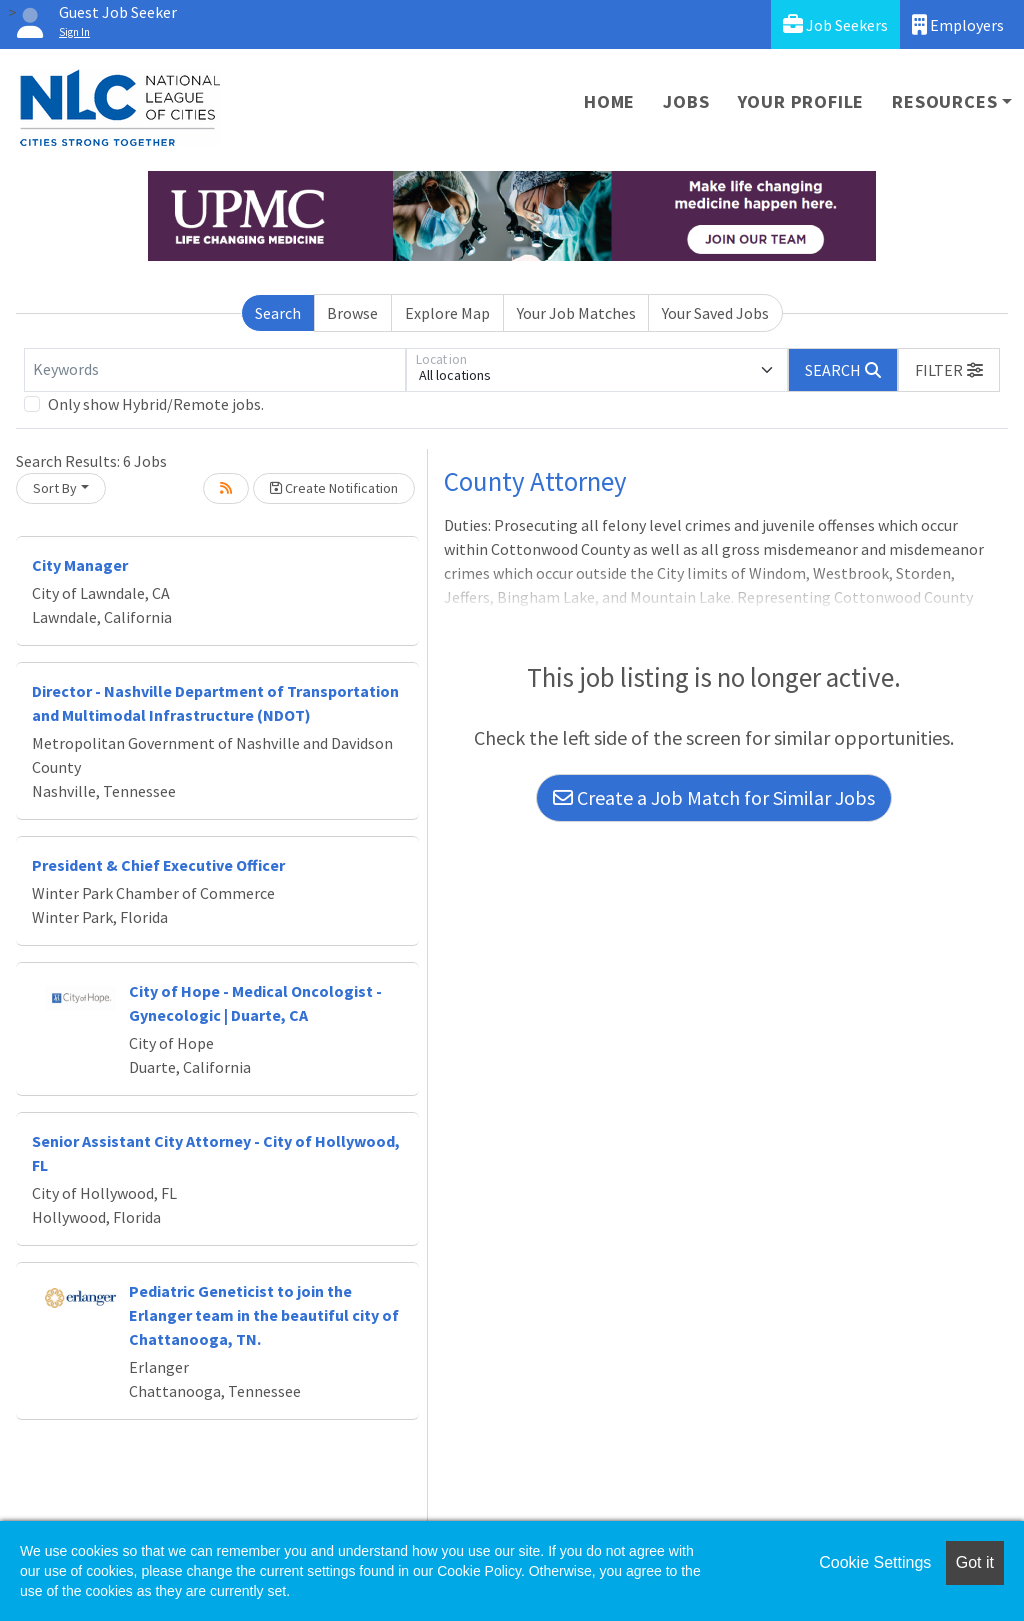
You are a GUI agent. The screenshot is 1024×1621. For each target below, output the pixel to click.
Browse (352, 313)
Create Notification (334, 488)
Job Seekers (835, 24)
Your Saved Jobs (715, 313)
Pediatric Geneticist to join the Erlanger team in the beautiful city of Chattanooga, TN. (264, 1315)
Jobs (686, 101)
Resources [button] (944, 101)
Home (609, 101)
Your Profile (801, 101)
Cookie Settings (875, 1562)
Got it (975, 1562)
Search (278, 313)
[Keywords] (215, 370)
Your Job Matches (576, 313)
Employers (958, 24)
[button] (949, 370)
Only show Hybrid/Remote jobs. (156, 404)
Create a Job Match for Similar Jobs (714, 797)
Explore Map (447, 313)
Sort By (55, 488)
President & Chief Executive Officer (158, 865)
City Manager (80, 565)
